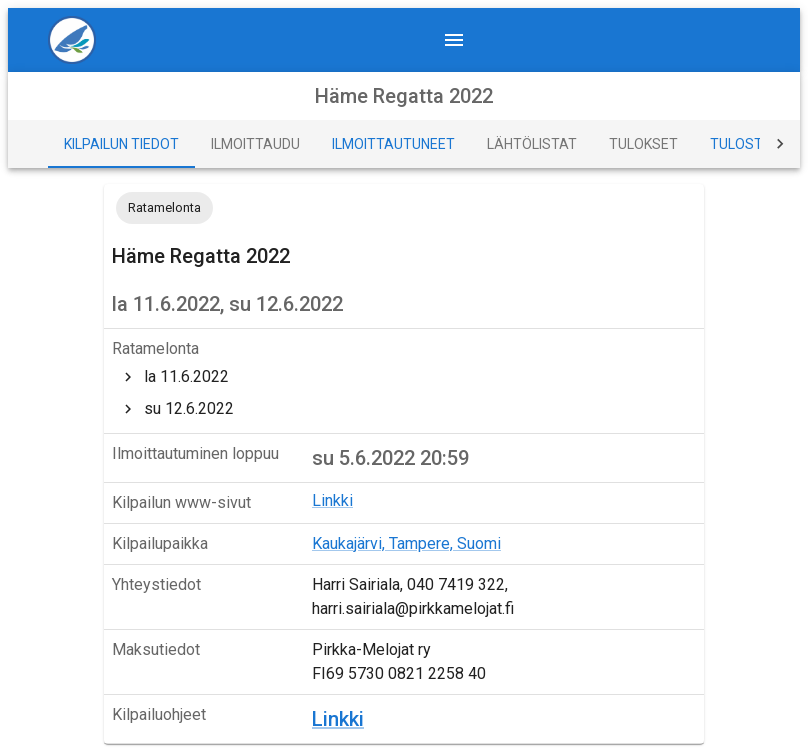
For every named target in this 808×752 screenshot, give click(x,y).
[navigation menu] (454, 40)
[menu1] (80, 40)
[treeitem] (404, 377)
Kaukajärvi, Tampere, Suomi (406, 543)
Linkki (332, 500)
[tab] (121, 144)
